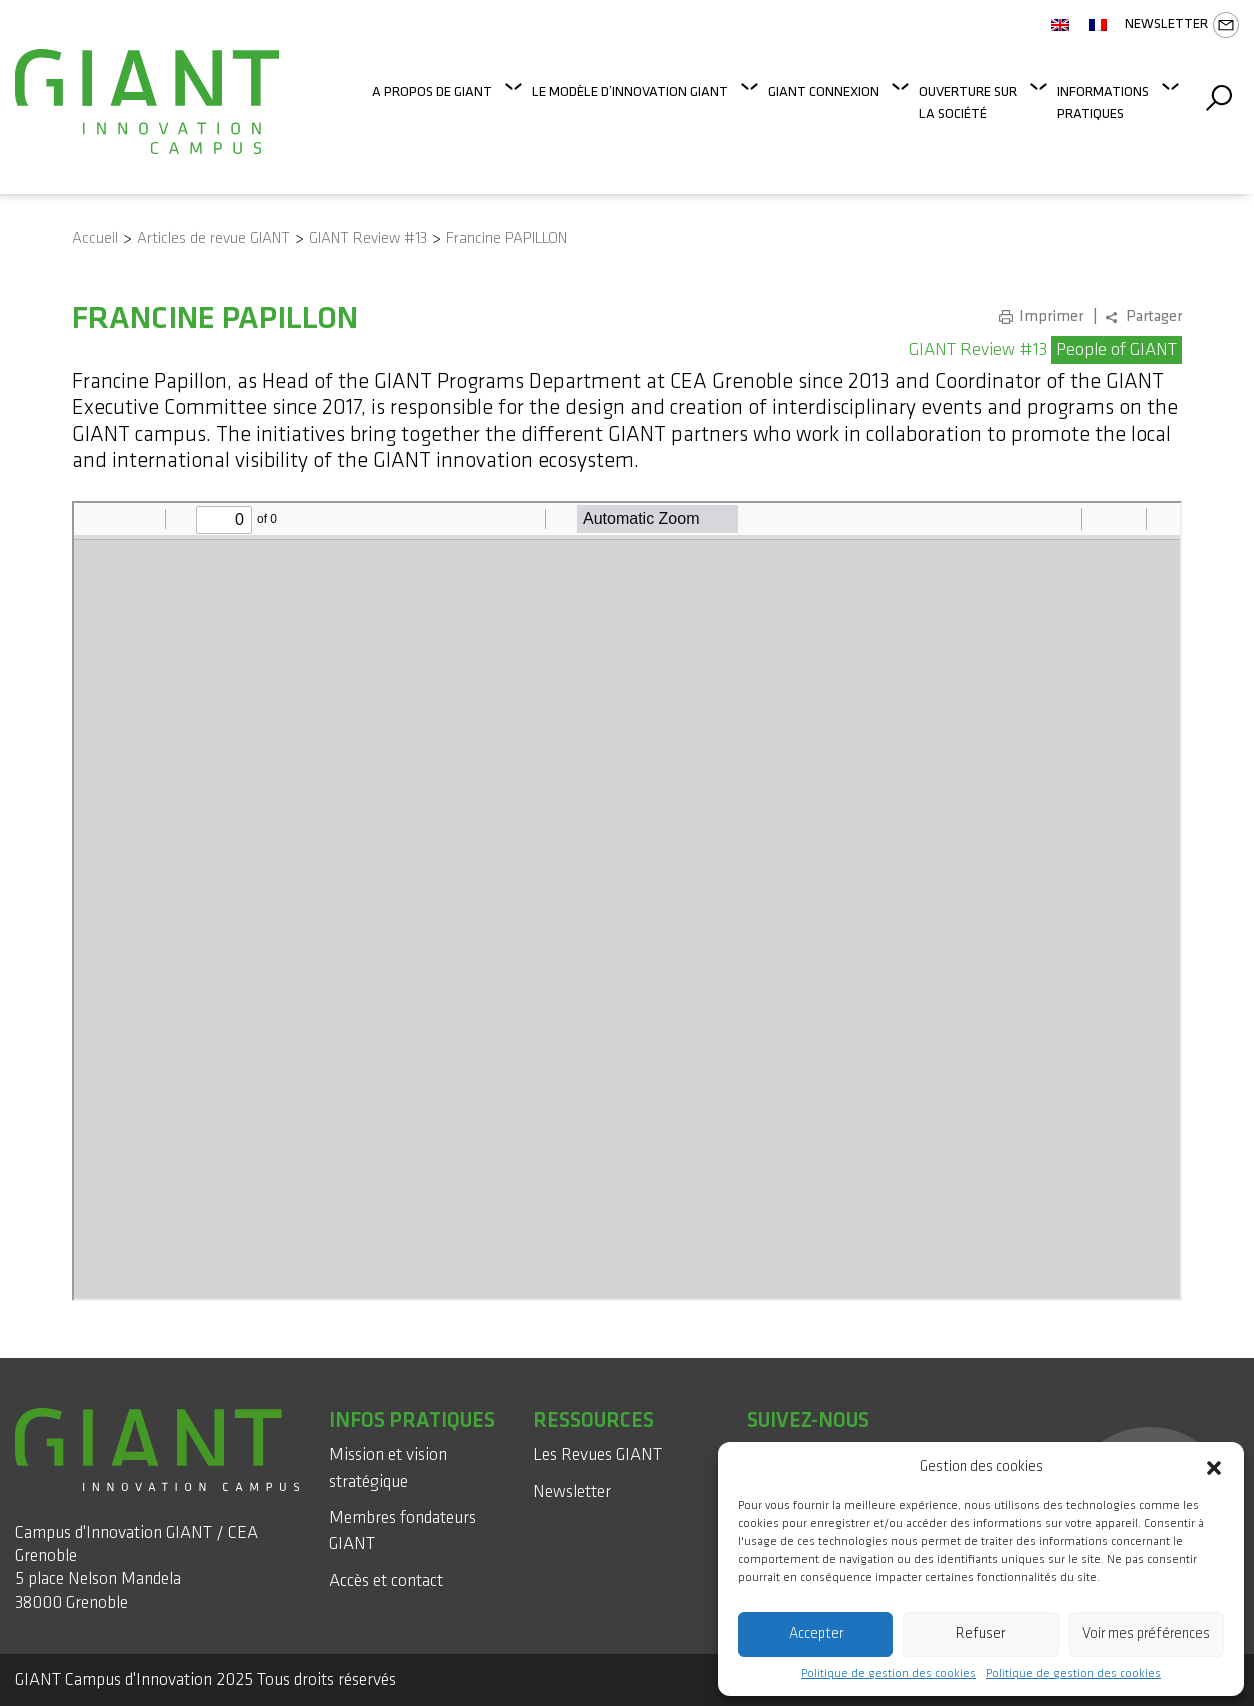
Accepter (816, 1633)
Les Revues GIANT (597, 1454)
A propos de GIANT (432, 91)
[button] (1214, 1467)
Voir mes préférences (1146, 1633)
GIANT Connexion (823, 91)
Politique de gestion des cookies (888, 1674)
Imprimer (1051, 316)
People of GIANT (1116, 350)
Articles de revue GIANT (213, 238)
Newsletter (1182, 25)
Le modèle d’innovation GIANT (630, 91)
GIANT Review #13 (368, 238)
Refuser (980, 1633)
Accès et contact (386, 1580)
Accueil (95, 238)
